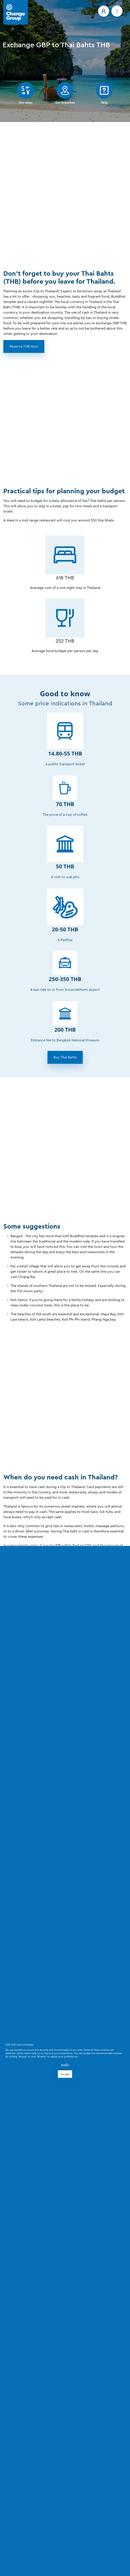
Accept (65, 2074)
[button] (103, 11)
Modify (65, 2064)
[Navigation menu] (116, 11)
